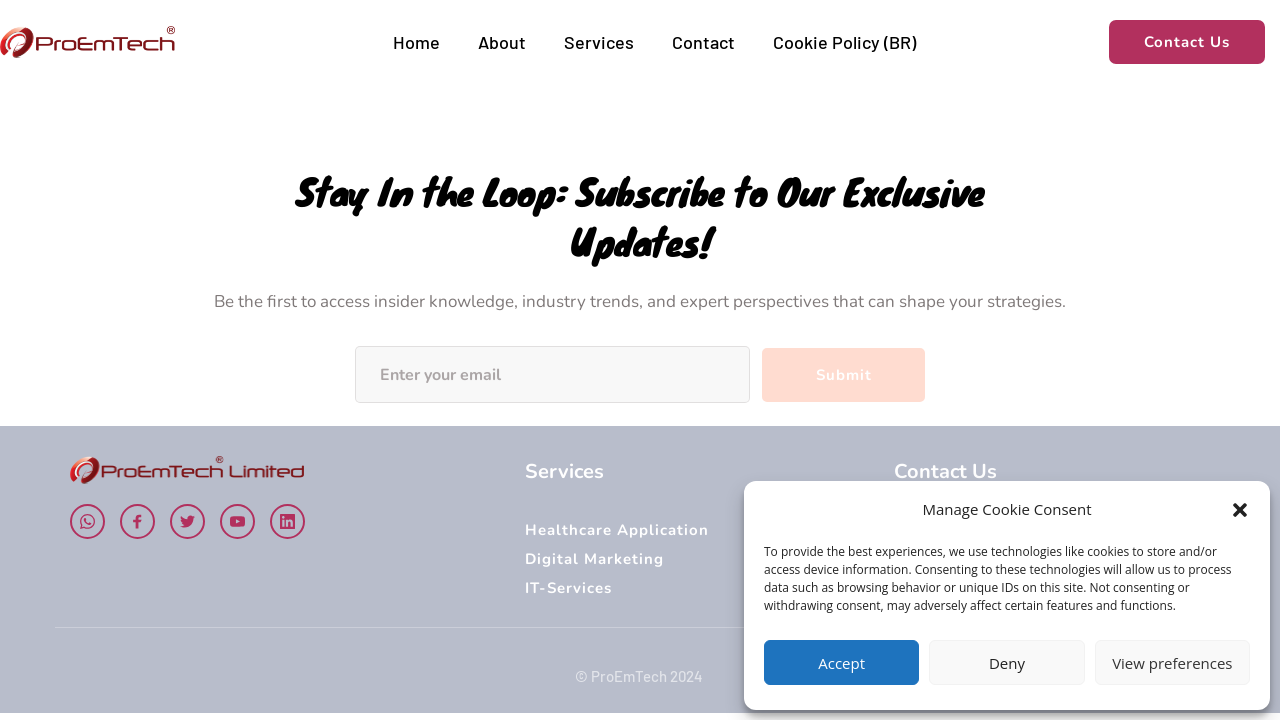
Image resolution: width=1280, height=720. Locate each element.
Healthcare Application (617, 530)
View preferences (1172, 663)
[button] (1240, 510)
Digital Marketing (597, 559)
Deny (1007, 663)
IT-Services (568, 588)
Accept (841, 663)
